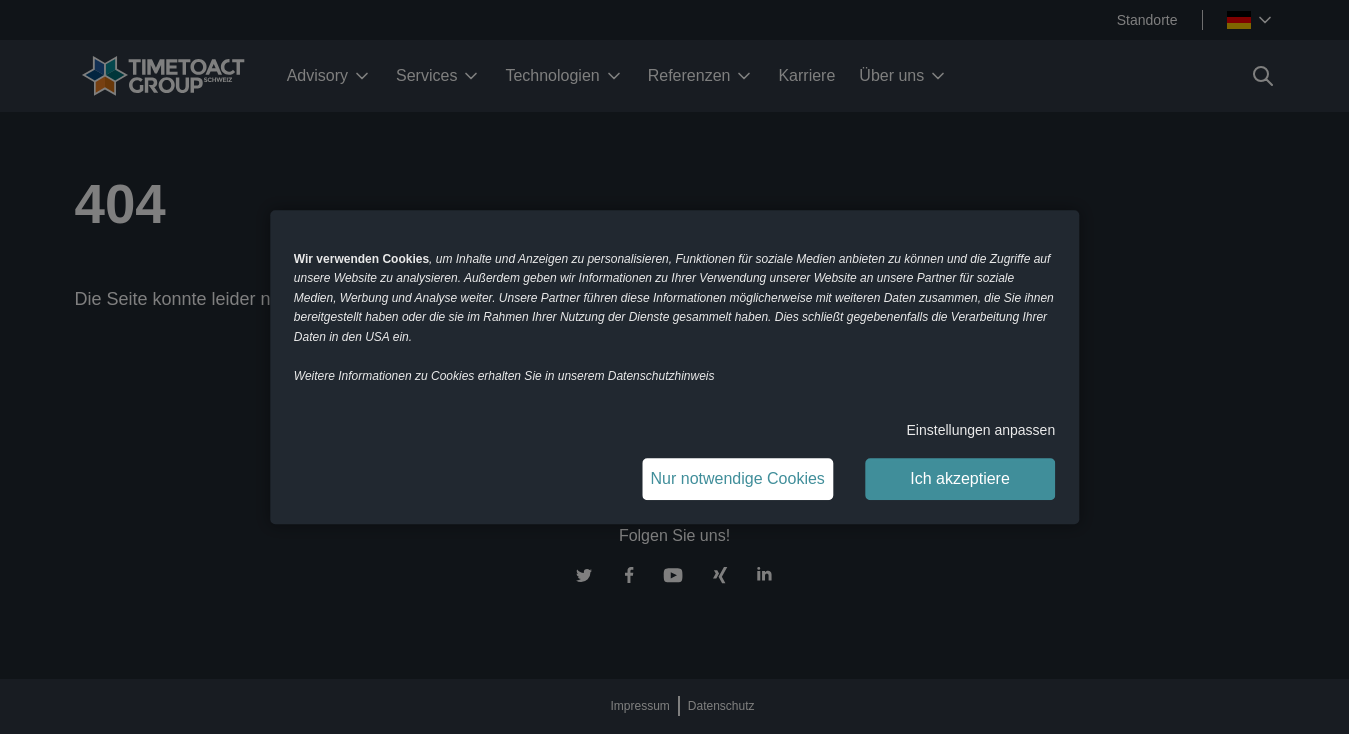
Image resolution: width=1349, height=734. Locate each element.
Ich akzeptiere (960, 478)
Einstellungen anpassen (981, 430)
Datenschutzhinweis (661, 376)
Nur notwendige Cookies (738, 478)
